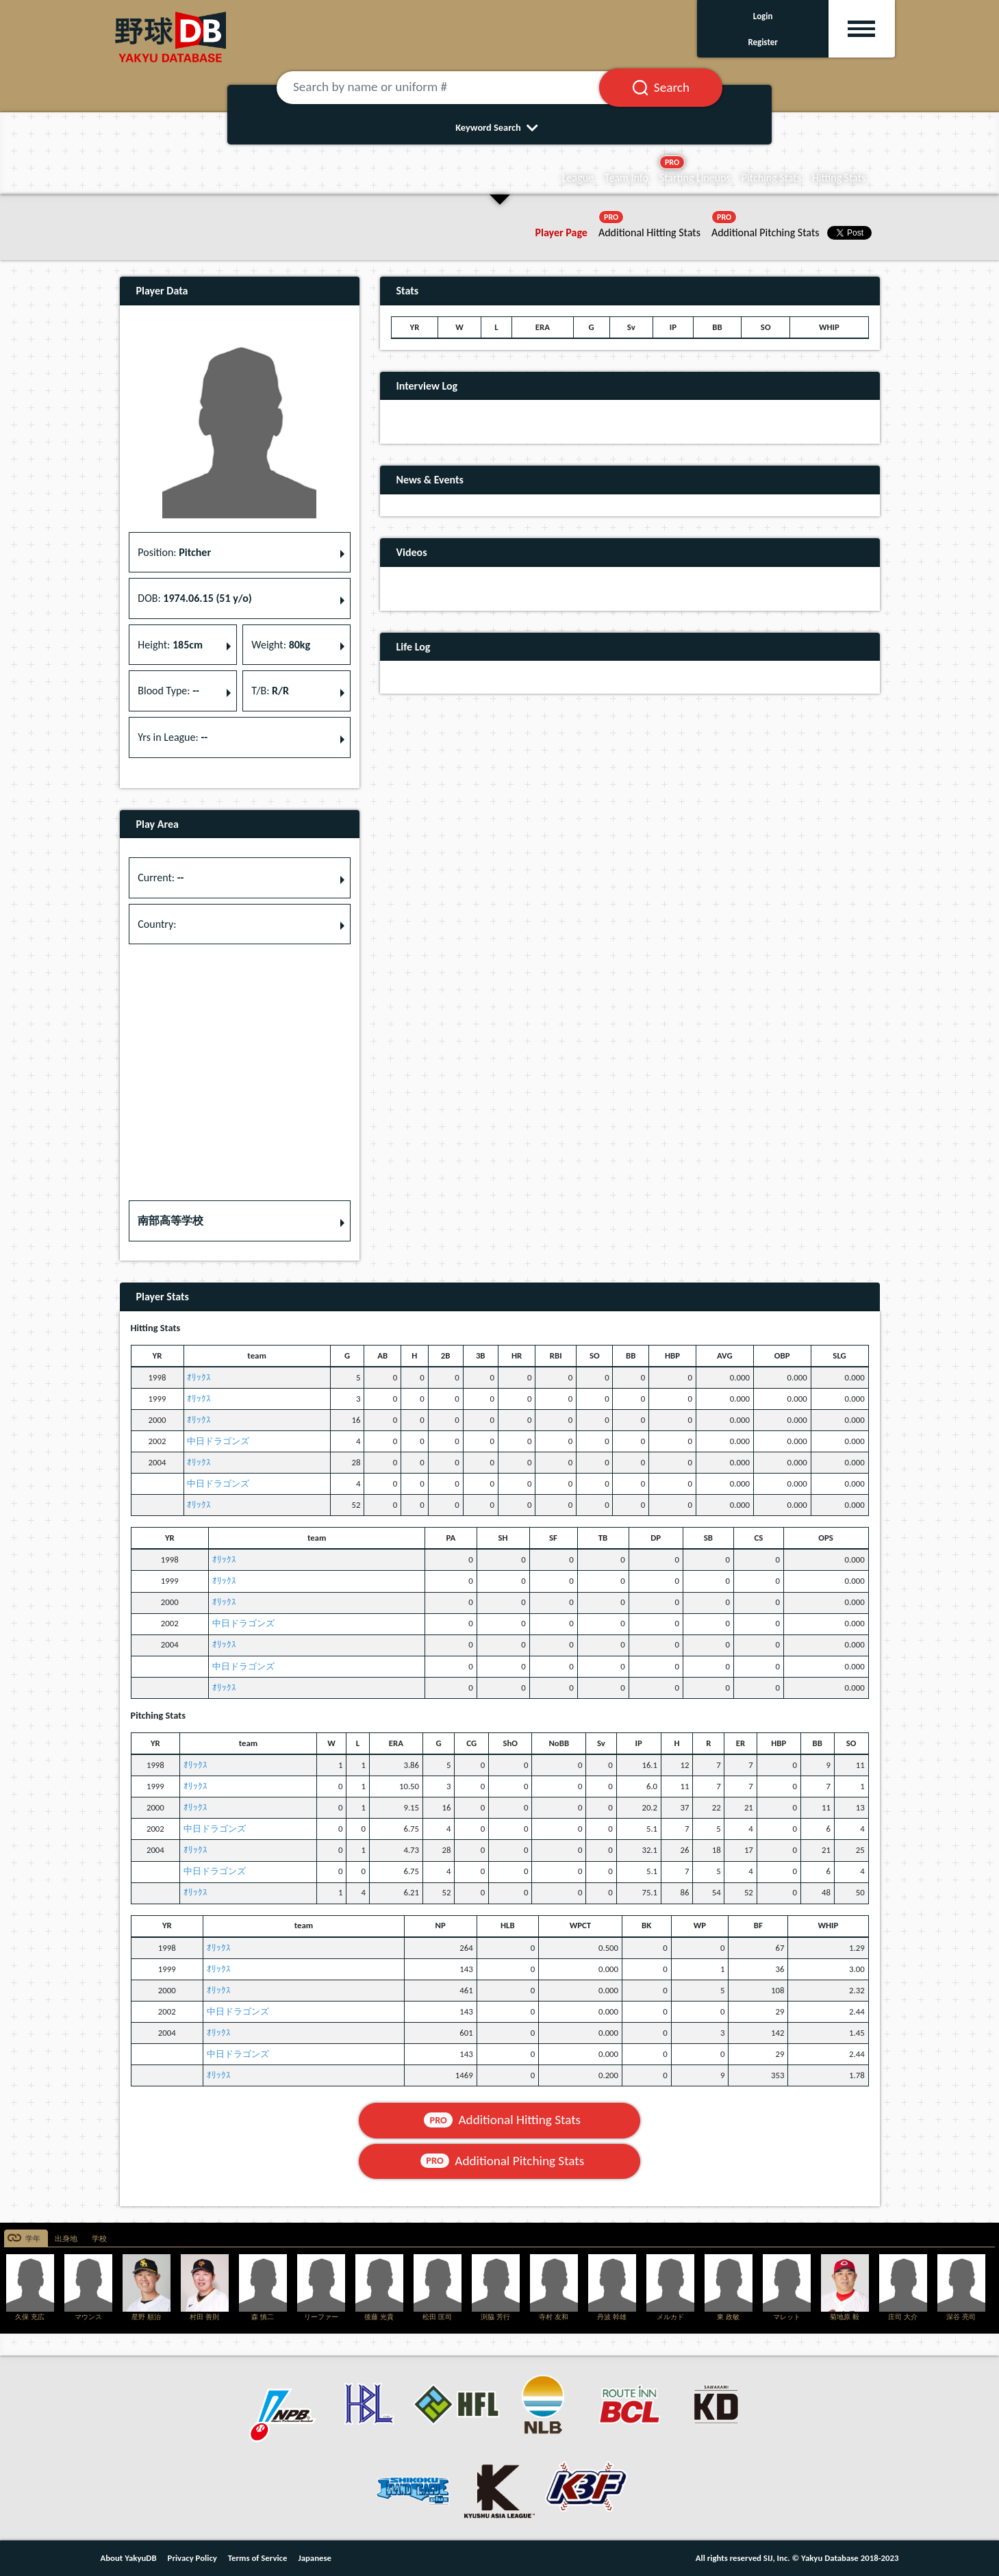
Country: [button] (157, 924)
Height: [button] (170, 644)
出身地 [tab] (66, 2238)
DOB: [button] (194, 598)
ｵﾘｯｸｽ (199, 1377)
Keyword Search (499, 127)
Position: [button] (174, 552)
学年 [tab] (32, 2238)
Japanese (314, 2558)
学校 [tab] (99, 2238)
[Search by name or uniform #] (455, 87)
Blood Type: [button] (168, 690)
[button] (240, 1220)
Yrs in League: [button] (172, 737)
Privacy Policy (192, 2558)
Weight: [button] (280, 644)
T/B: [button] (270, 690)
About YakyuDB (129, 2558)
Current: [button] (161, 877)
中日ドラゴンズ (218, 1441)
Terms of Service (258, 2558)
